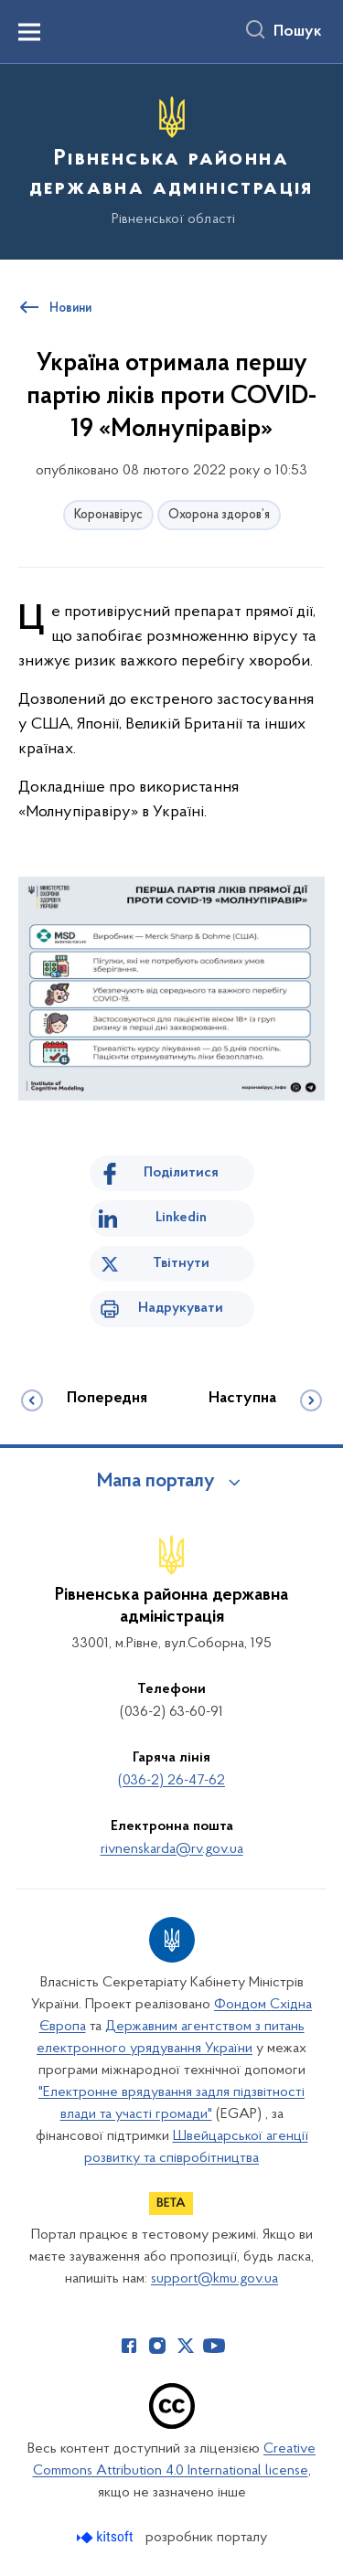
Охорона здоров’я (219, 515)
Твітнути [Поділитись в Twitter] (181, 1263)
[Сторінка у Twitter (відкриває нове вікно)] (186, 2346)
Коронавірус (108, 515)
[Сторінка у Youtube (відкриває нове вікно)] (214, 2346)
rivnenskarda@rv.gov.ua (172, 1849)
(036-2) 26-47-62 (171, 1780)
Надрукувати (180, 1308)
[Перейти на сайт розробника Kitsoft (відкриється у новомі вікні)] (106, 2537)
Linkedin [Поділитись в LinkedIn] (181, 1217)
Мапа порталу (156, 1482)
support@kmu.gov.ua (214, 2279)
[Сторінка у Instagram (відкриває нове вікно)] (157, 2346)
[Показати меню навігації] (29, 32)
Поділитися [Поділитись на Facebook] (181, 1173)
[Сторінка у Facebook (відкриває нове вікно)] (129, 2346)
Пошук (297, 32)
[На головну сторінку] (171, 159)
